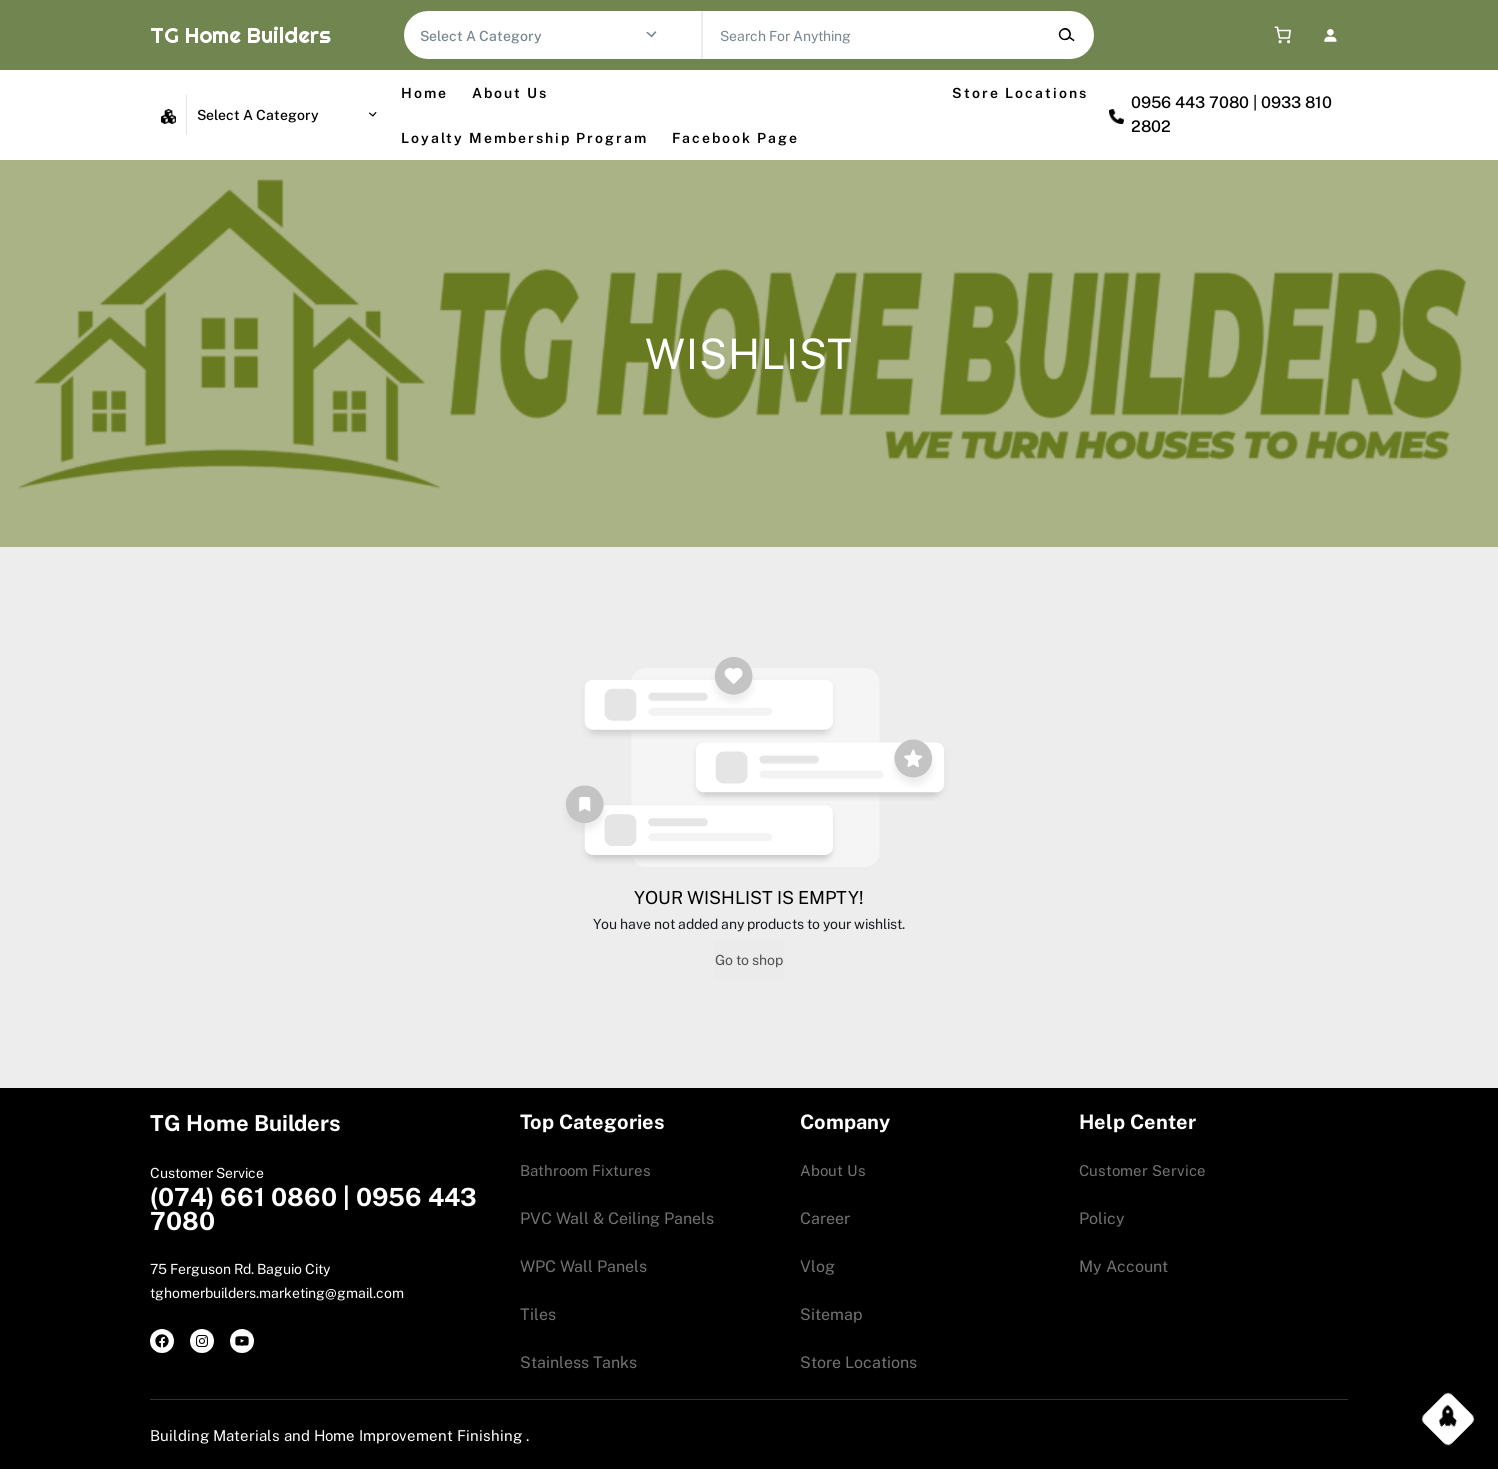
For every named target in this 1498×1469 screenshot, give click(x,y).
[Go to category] (651, 35)
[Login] (1329, 34)
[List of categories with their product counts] (532, 36)
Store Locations (1020, 93)
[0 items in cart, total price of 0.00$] (1278, 35)
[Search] (1065, 35)
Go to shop (749, 960)
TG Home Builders (240, 35)
